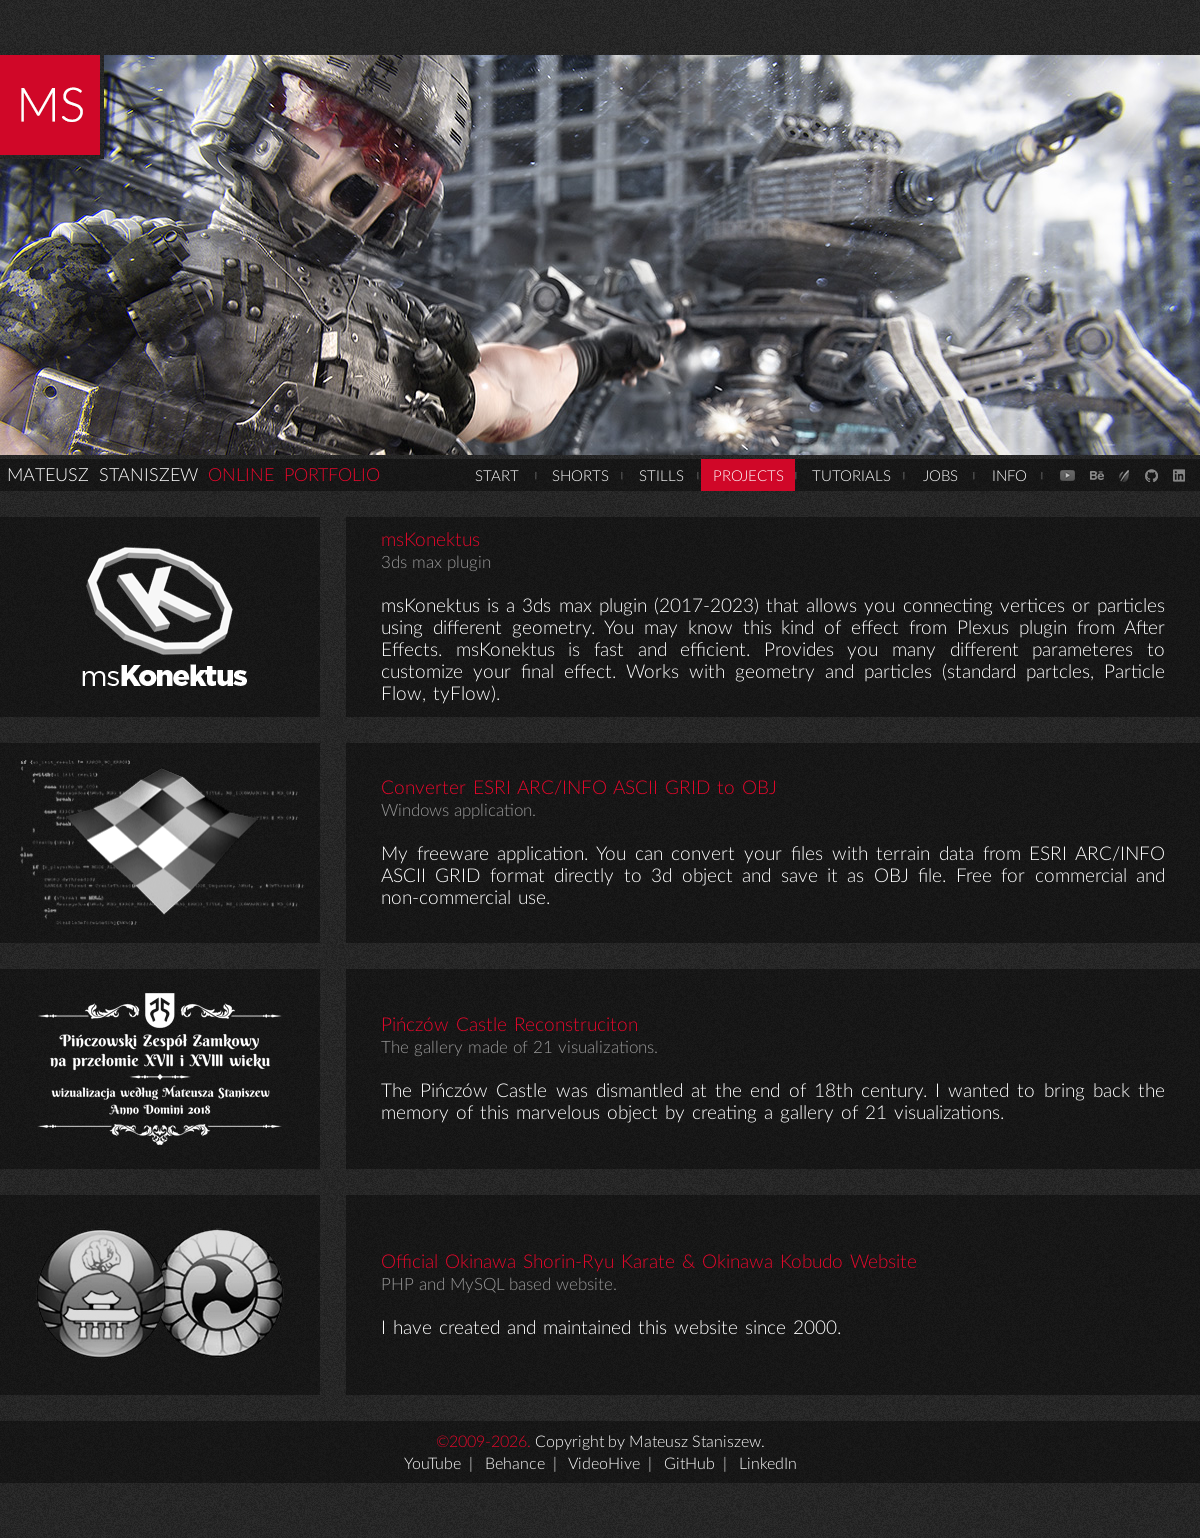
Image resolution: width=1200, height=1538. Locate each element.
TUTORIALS (851, 476)
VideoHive (604, 1464)
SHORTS (580, 476)
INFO (1009, 476)
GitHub (689, 1464)
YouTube (432, 1464)
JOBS (940, 476)
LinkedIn (768, 1464)
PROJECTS (748, 476)
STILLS (661, 476)
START (497, 476)
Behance (515, 1464)
